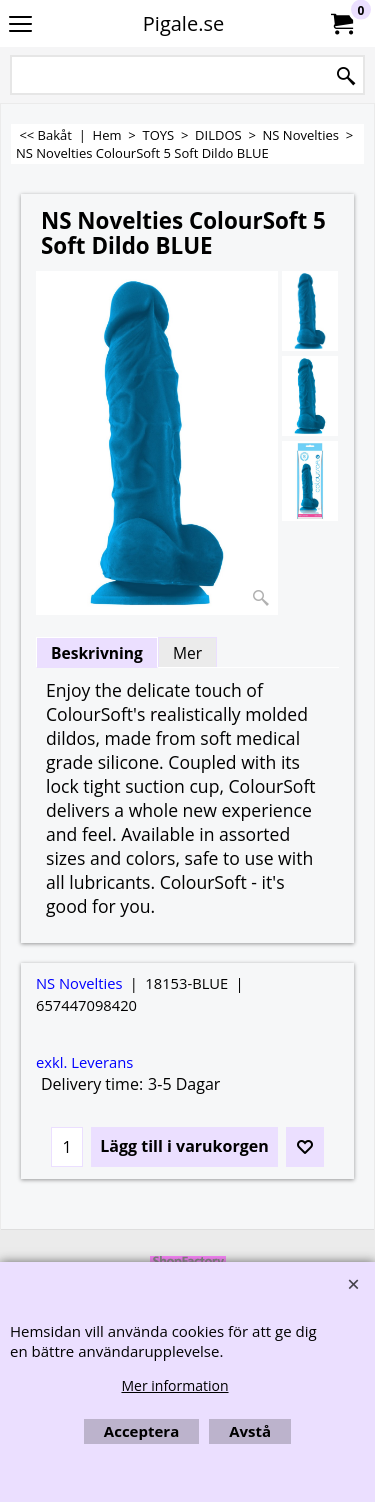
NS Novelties (79, 983)
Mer (187, 653)
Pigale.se (183, 23)
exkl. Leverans (84, 1062)
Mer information (174, 1385)
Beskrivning (97, 653)
